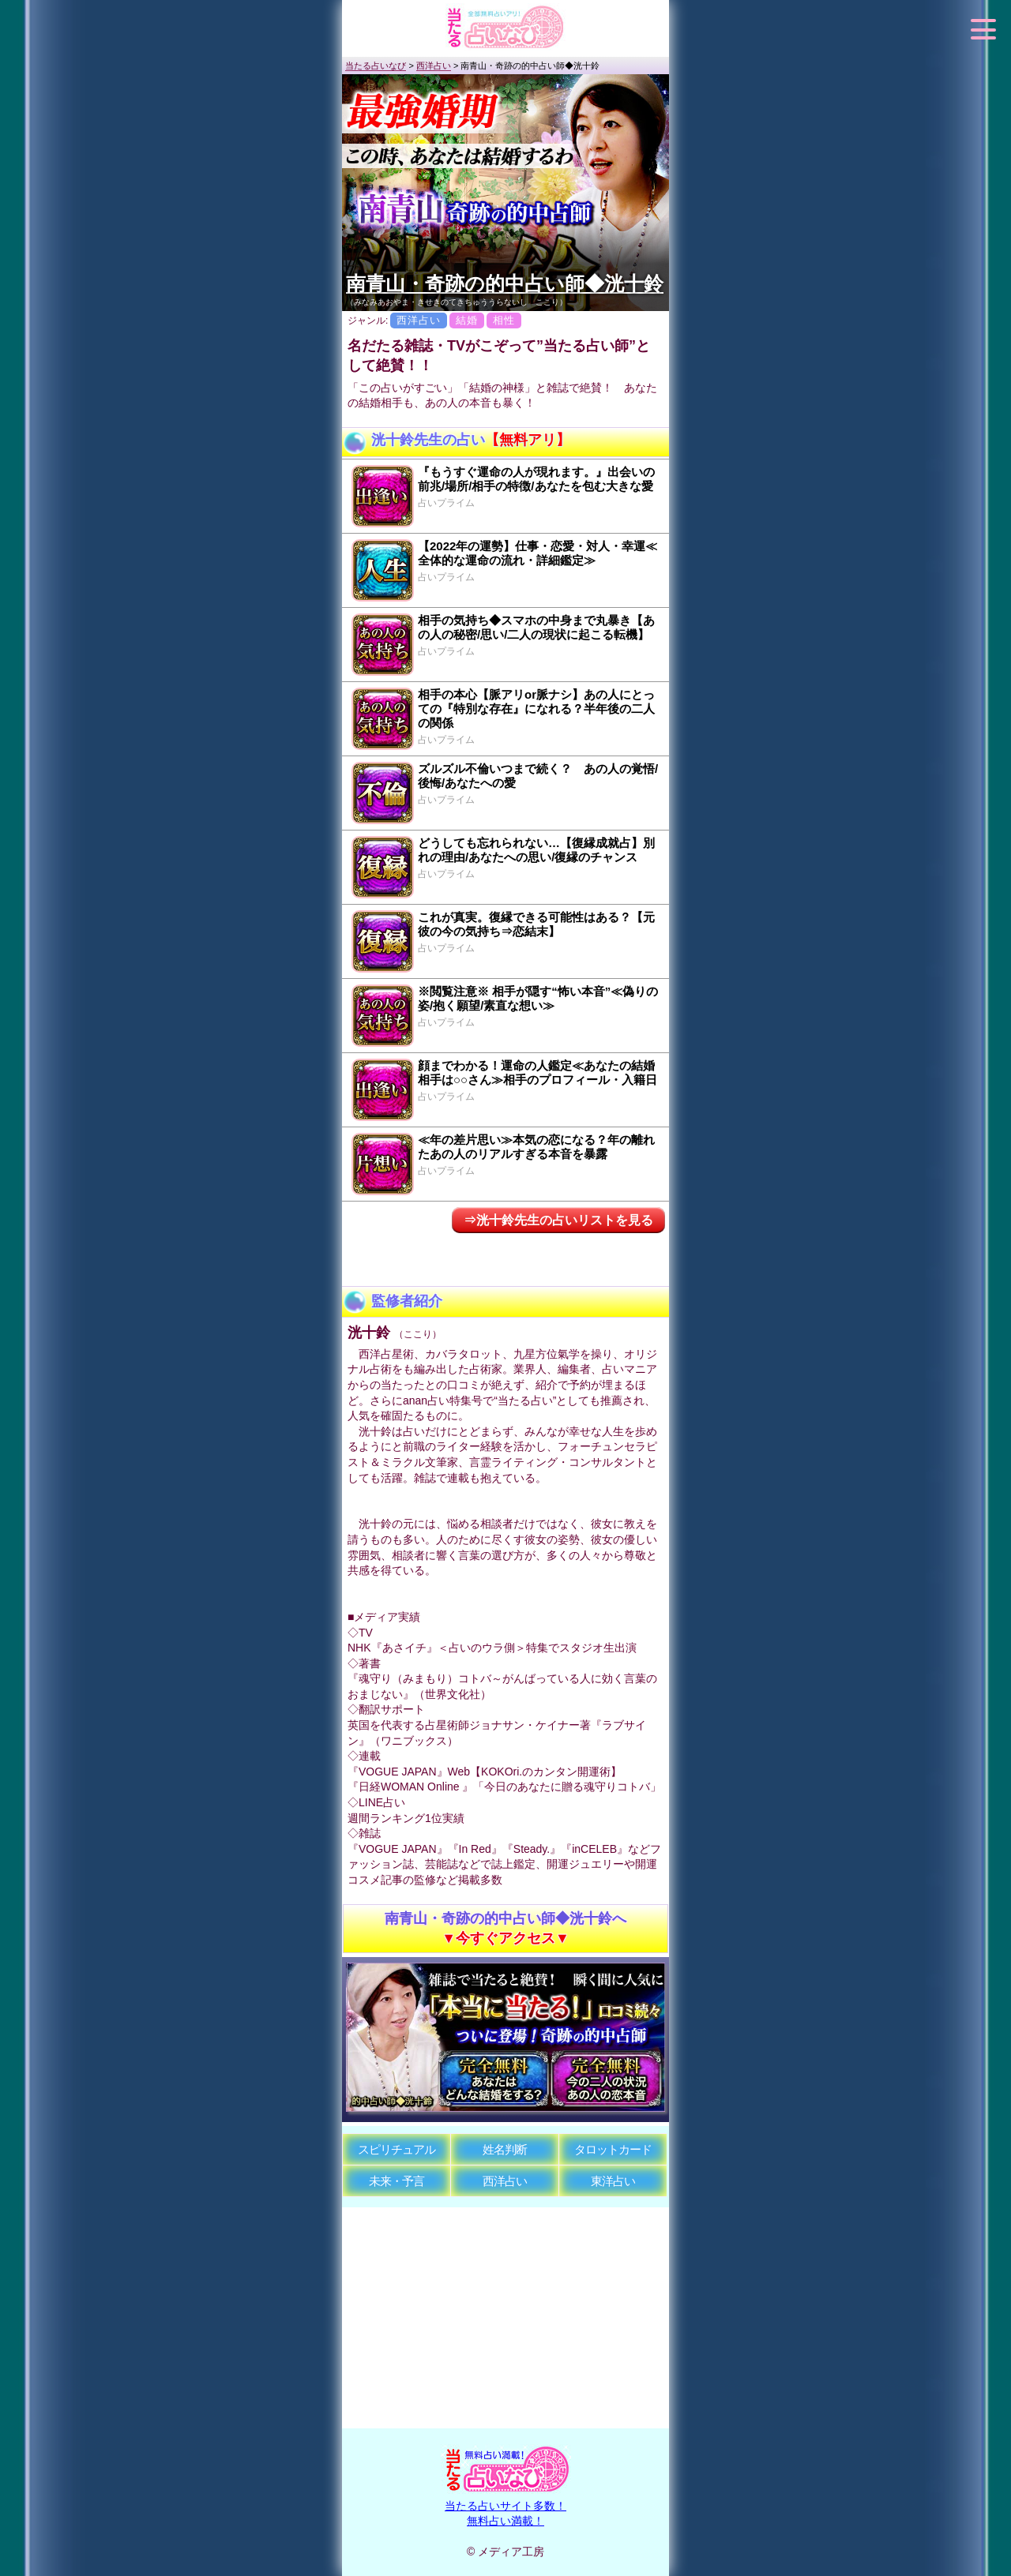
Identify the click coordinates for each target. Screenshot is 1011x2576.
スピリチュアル (396, 2149)
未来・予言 (396, 2181)
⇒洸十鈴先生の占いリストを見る (558, 1220)
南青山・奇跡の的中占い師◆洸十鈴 (504, 283)
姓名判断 (505, 2149)
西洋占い (505, 2181)
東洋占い (613, 2181)
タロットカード (613, 2149)
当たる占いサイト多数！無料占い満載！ (506, 2505)
